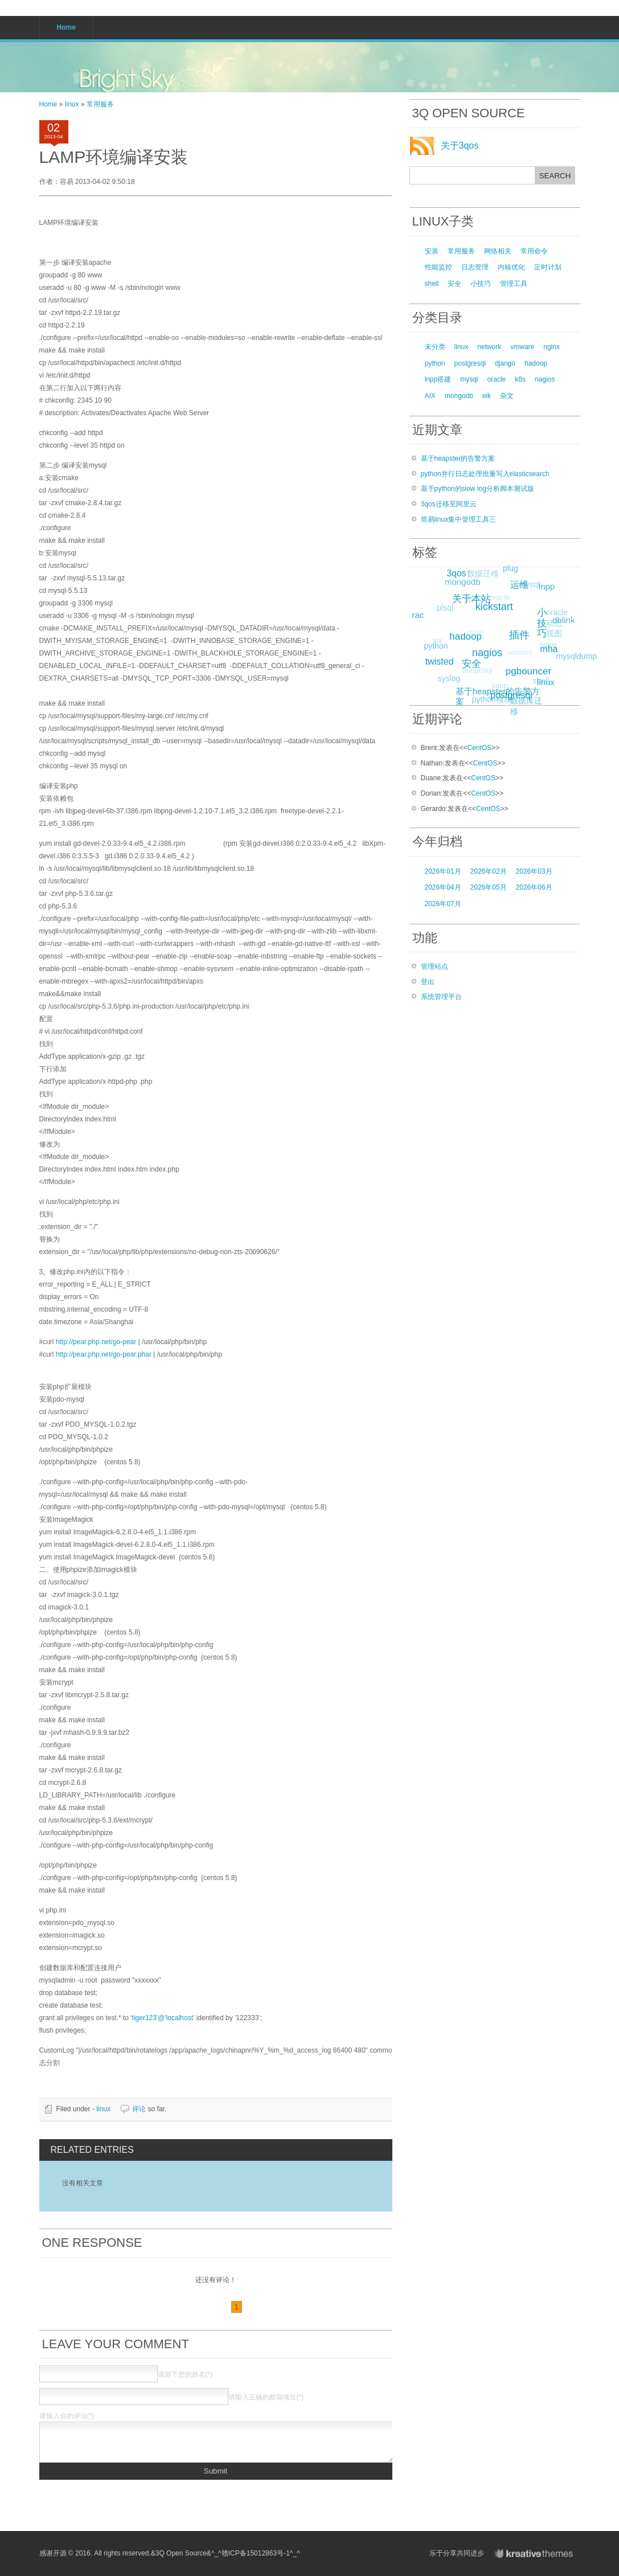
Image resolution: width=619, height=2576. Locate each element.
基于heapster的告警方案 (458, 458)
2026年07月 (443, 904)
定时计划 (547, 267)
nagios (545, 379)
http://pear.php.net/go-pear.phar (103, 1354)
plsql (442, 610)
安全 (454, 284)
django (505, 363)
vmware (522, 347)
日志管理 (475, 267)
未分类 (435, 347)
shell (432, 284)
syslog (447, 679)
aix (432, 645)
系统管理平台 (441, 997)
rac (421, 612)
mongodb (459, 396)
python (435, 363)
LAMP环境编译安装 (113, 157)
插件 (526, 627)
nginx (551, 347)
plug (509, 569)
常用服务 (100, 104)
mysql (469, 379)
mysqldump (575, 657)
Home (48, 104)
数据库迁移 (523, 705)
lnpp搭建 (438, 379)
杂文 (507, 396)
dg (463, 604)
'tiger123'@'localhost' (162, 2018)
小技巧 (480, 284)
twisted (443, 657)
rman (468, 639)
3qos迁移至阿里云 (449, 504)
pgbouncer (534, 665)
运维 (524, 580)
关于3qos (460, 145)
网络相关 (497, 251)
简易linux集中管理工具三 (459, 519)
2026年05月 (488, 887)
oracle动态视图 (552, 626)
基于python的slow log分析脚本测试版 (477, 489)
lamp (494, 690)
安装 (431, 251)
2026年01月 (443, 871)
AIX (430, 396)
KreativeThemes (535, 2553)
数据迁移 (479, 576)
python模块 (490, 700)
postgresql (470, 363)
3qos (458, 570)
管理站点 (434, 966)
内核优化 (511, 267)
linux (72, 104)
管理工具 (513, 284)
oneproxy (471, 675)
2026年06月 (534, 887)
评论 (139, 2109)
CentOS (480, 748)
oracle (496, 379)
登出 (427, 982)
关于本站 (476, 593)
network (489, 347)
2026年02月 (488, 871)
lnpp (546, 586)
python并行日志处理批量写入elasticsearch (485, 474)
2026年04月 (443, 887)
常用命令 (534, 251)
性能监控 (438, 267)
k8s (520, 379)
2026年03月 (534, 871)
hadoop (535, 363)
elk (486, 396)
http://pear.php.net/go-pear (96, 1342)
